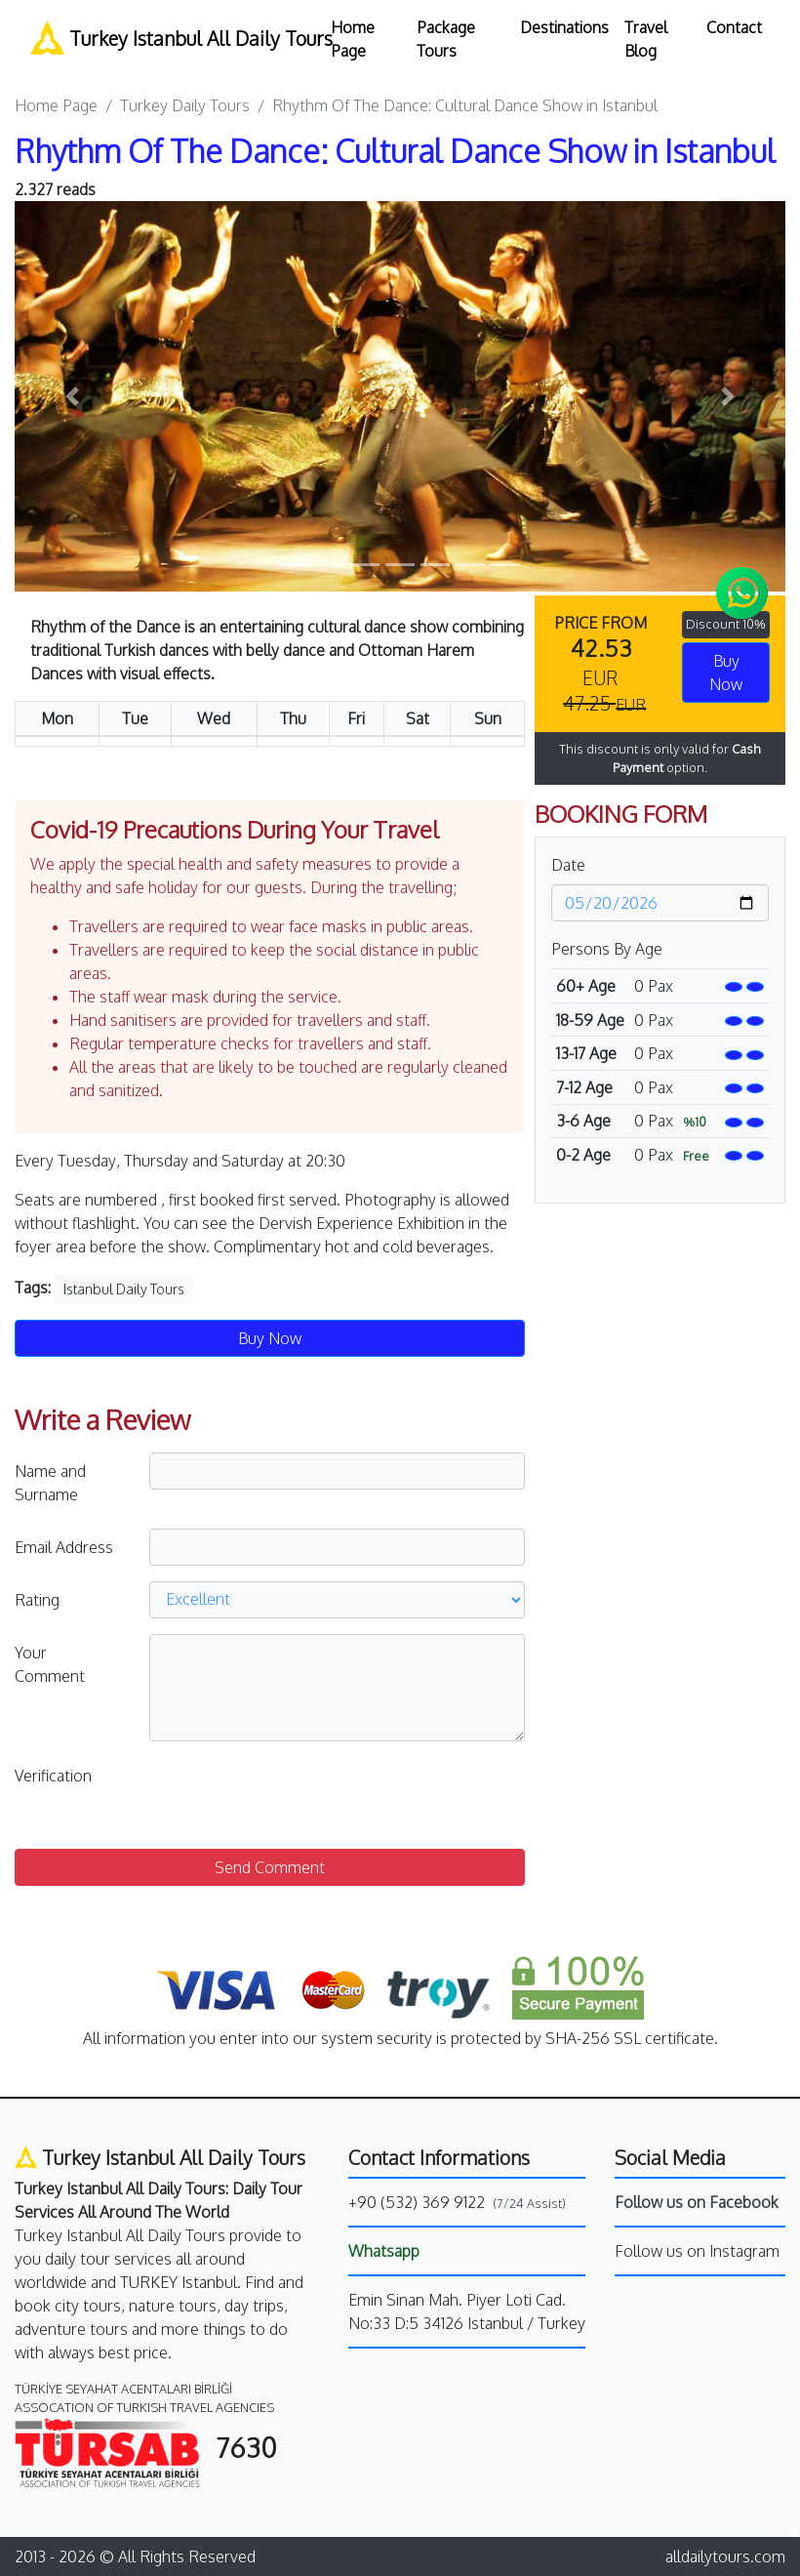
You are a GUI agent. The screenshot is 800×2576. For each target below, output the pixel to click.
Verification (53, 1775)
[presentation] (297, 1795)
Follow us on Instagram (697, 2251)
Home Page (353, 39)
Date (568, 865)
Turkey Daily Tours (185, 105)
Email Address (64, 1547)
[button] (73, 396)
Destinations (564, 27)
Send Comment (270, 1867)
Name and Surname (50, 1482)
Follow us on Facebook (697, 2202)
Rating (37, 1600)
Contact (734, 27)
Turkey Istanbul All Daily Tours (168, 37)
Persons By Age (606, 949)
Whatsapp (384, 2251)
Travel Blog (645, 39)
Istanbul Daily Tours (123, 1289)
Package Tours (446, 39)
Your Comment (50, 1664)
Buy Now (725, 672)
